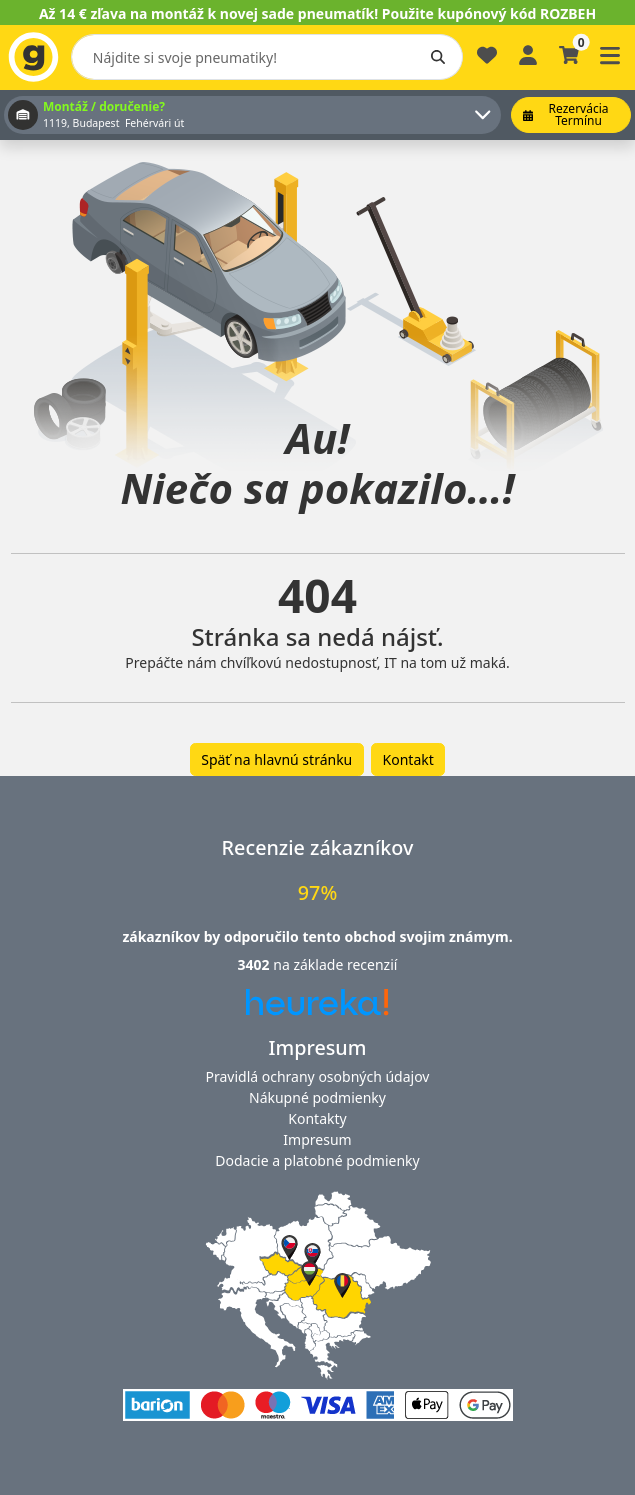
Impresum (317, 1139)
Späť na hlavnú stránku (276, 759)
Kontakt (408, 759)
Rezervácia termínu (566, 114)
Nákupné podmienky (317, 1097)
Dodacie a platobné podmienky (317, 1160)
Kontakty (317, 1118)
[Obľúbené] (487, 63)
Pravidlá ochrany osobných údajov (318, 1076)
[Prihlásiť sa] (528, 53)
